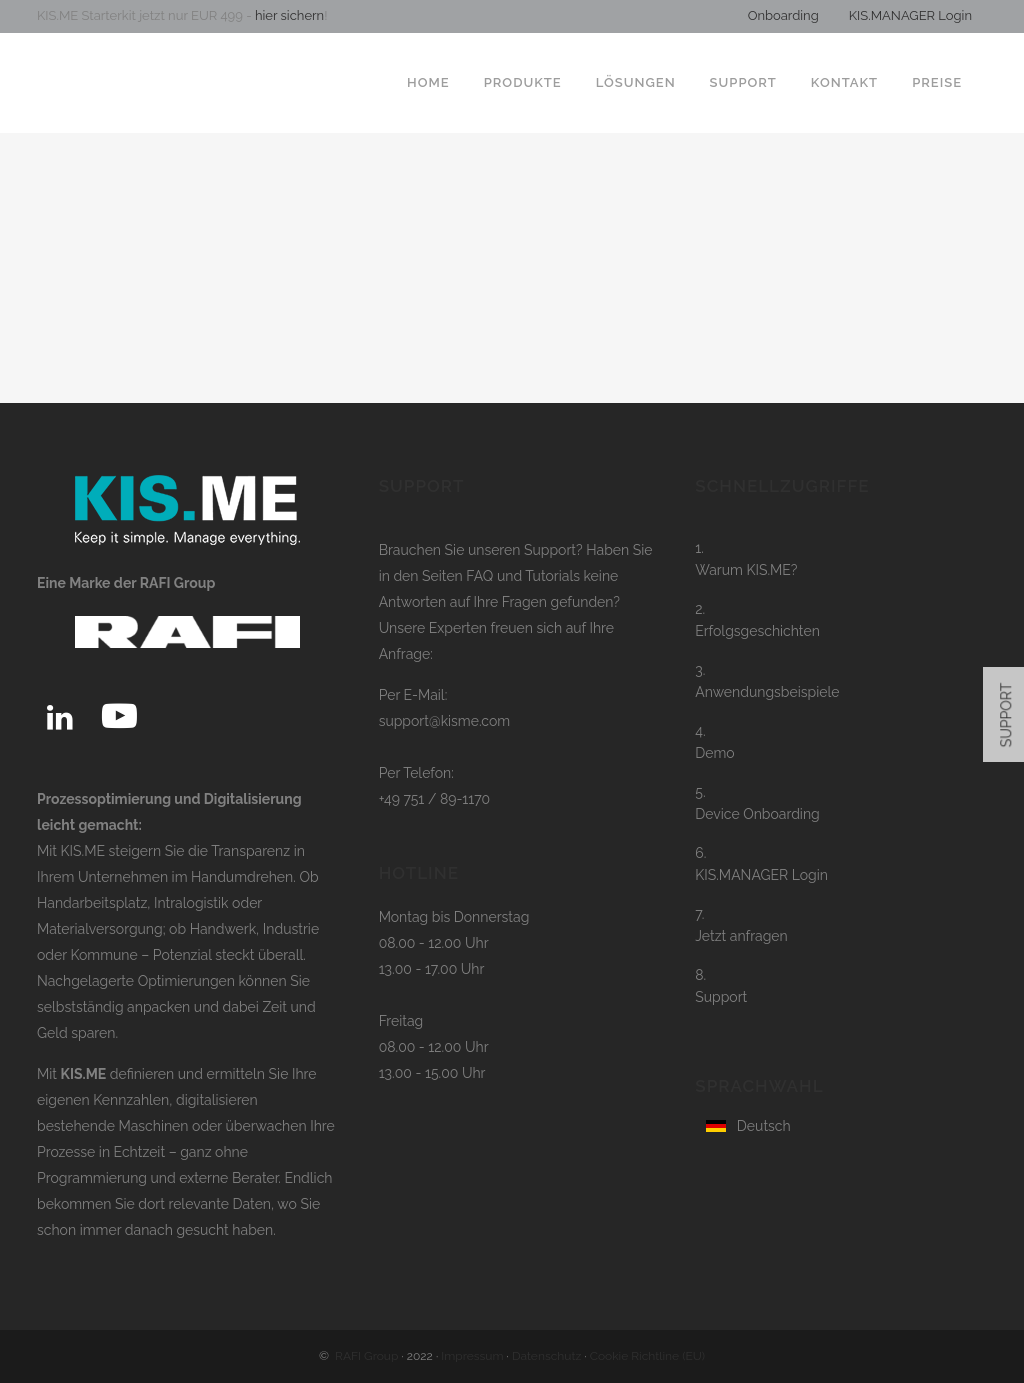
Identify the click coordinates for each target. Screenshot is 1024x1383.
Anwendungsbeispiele (767, 692)
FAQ (479, 576)
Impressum (472, 1356)
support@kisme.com (445, 721)
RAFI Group (366, 1356)
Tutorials (554, 576)
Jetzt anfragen (741, 936)
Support (721, 997)
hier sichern (288, 15)
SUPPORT (1007, 714)
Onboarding (783, 15)
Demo (714, 753)
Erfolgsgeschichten (757, 631)
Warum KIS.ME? (746, 570)
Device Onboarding (757, 814)
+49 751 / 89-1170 (435, 799)
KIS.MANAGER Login (910, 15)
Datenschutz (546, 1356)
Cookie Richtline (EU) (647, 1356)
